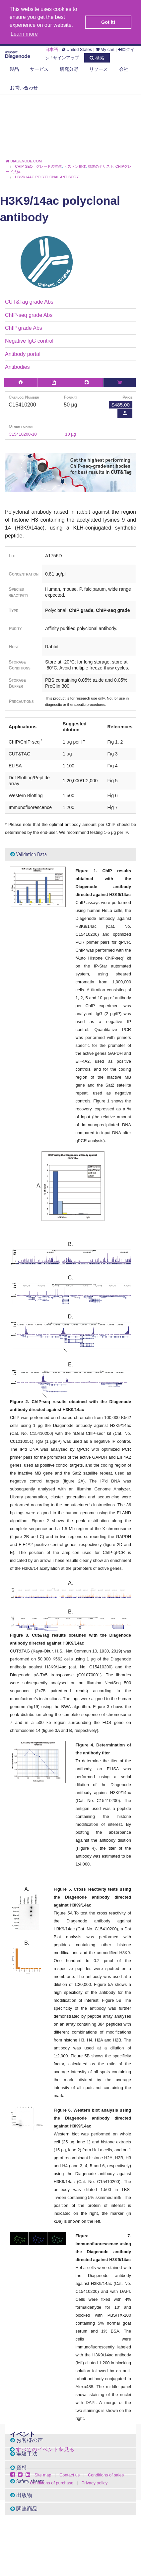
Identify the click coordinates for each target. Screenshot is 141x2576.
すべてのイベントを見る (45, 2449)
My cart (105, 49)
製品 (14, 69)
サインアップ (66, 58)
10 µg (70, 434)
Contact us (69, 2474)
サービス (39, 69)
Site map (43, 2474)
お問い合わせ (24, 87)
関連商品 (23, 2508)
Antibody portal (22, 354)
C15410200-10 (23, 434)
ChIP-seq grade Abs (28, 315)
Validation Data (28, 854)
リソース (98, 69)
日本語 (51, 49)
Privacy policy (94, 2482)
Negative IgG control (29, 341)
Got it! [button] (108, 22)
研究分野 (69, 69)
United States (77, 49)
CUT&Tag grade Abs (29, 302)
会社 (123, 69)
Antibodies (17, 367)
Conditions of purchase (51, 2482)
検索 (97, 58)
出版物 (21, 2495)
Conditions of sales (106, 2474)
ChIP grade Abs (23, 328)
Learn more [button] (24, 34)
